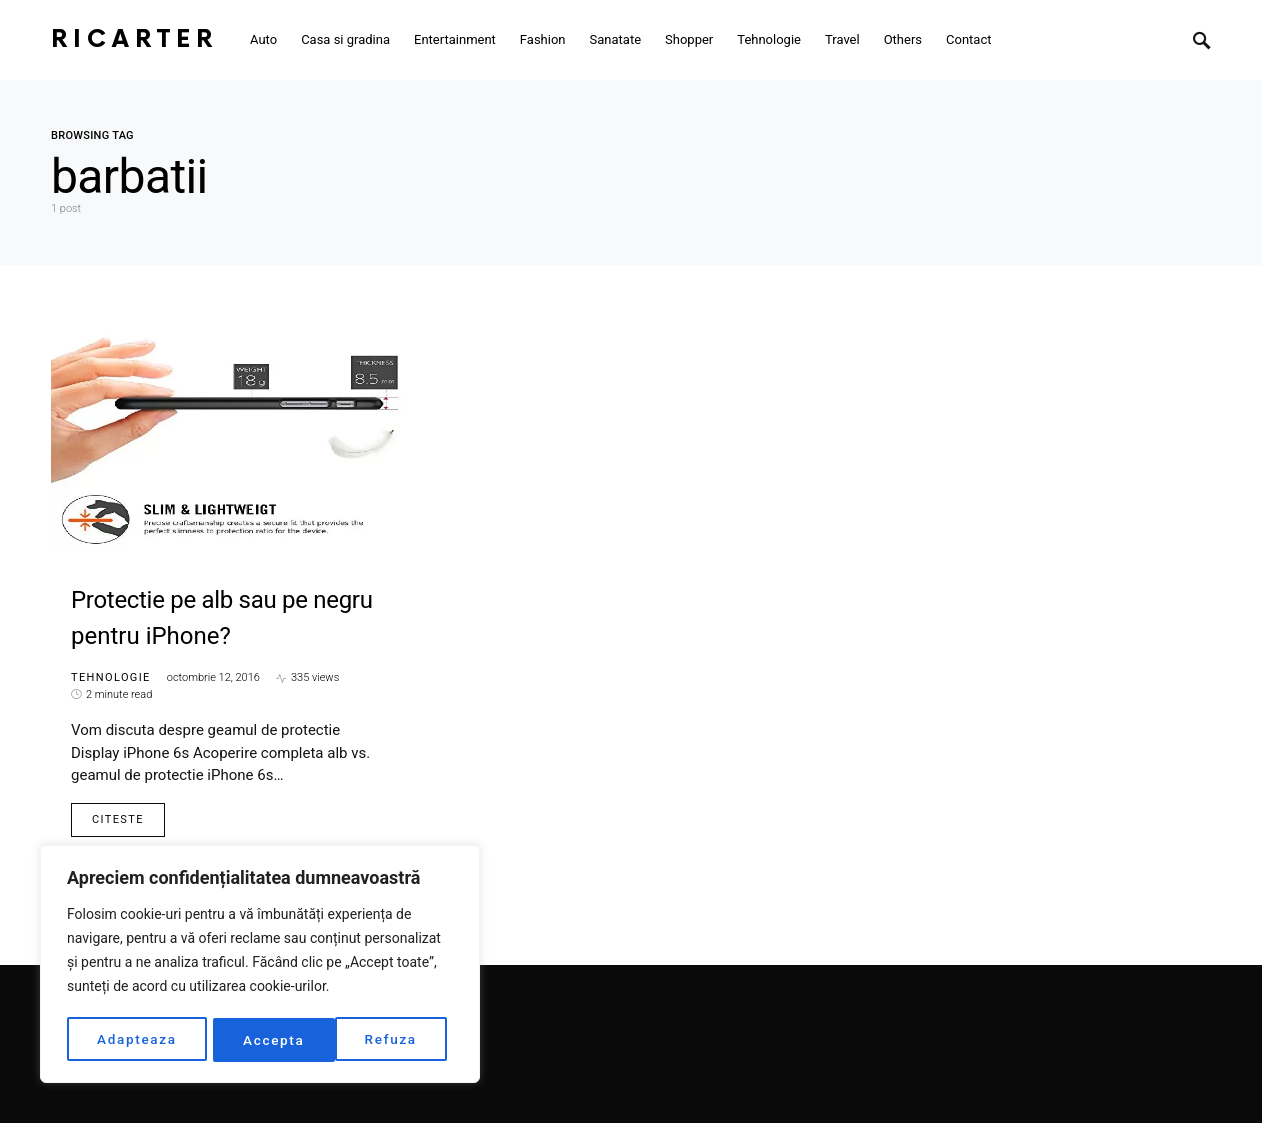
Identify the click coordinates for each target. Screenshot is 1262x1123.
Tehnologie (111, 677)
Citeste (118, 819)
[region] (260, 966)
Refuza (269, 1040)
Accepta (393, 1040)
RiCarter (134, 39)
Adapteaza (136, 1040)
